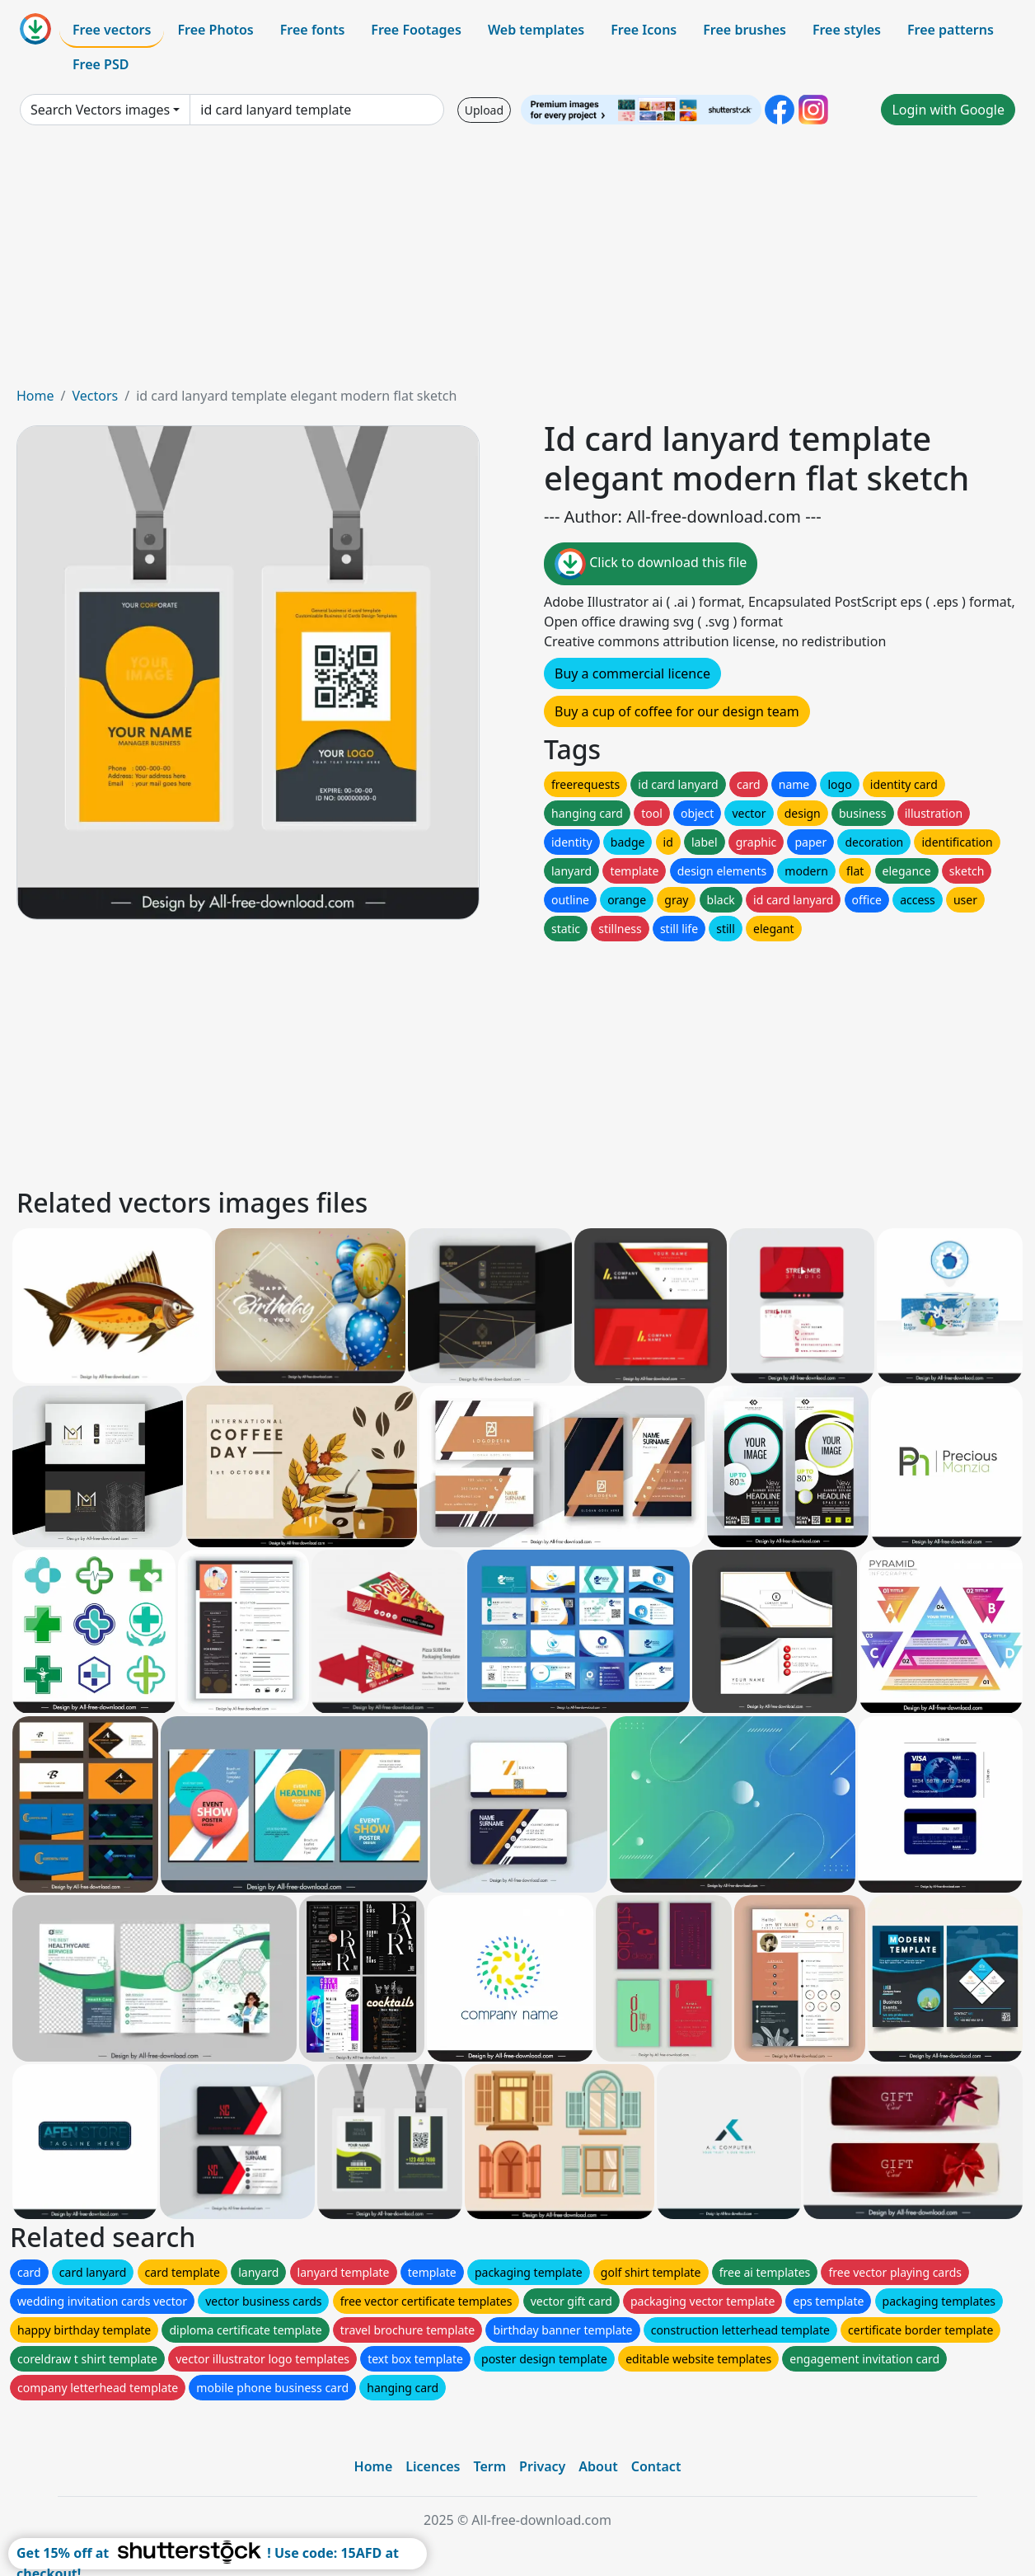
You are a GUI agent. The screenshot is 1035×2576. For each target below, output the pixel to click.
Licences (432, 2466)
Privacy (542, 2466)
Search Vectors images (100, 110)
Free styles (847, 30)
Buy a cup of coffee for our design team (677, 711)
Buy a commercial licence (632, 673)
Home (35, 396)
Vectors (95, 396)
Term (489, 2466)
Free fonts (312, 30)
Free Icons (644, 30)
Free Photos (215, 30)
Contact (656, 2466)
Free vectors (112, 30)
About (597, 2466)
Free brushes (744, 30)
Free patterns (950, 30)
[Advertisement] (517, 262)
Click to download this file (651, 563)
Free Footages (416, 30)
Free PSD (101, 64)
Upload (484, 110)
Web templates (536, 30)
